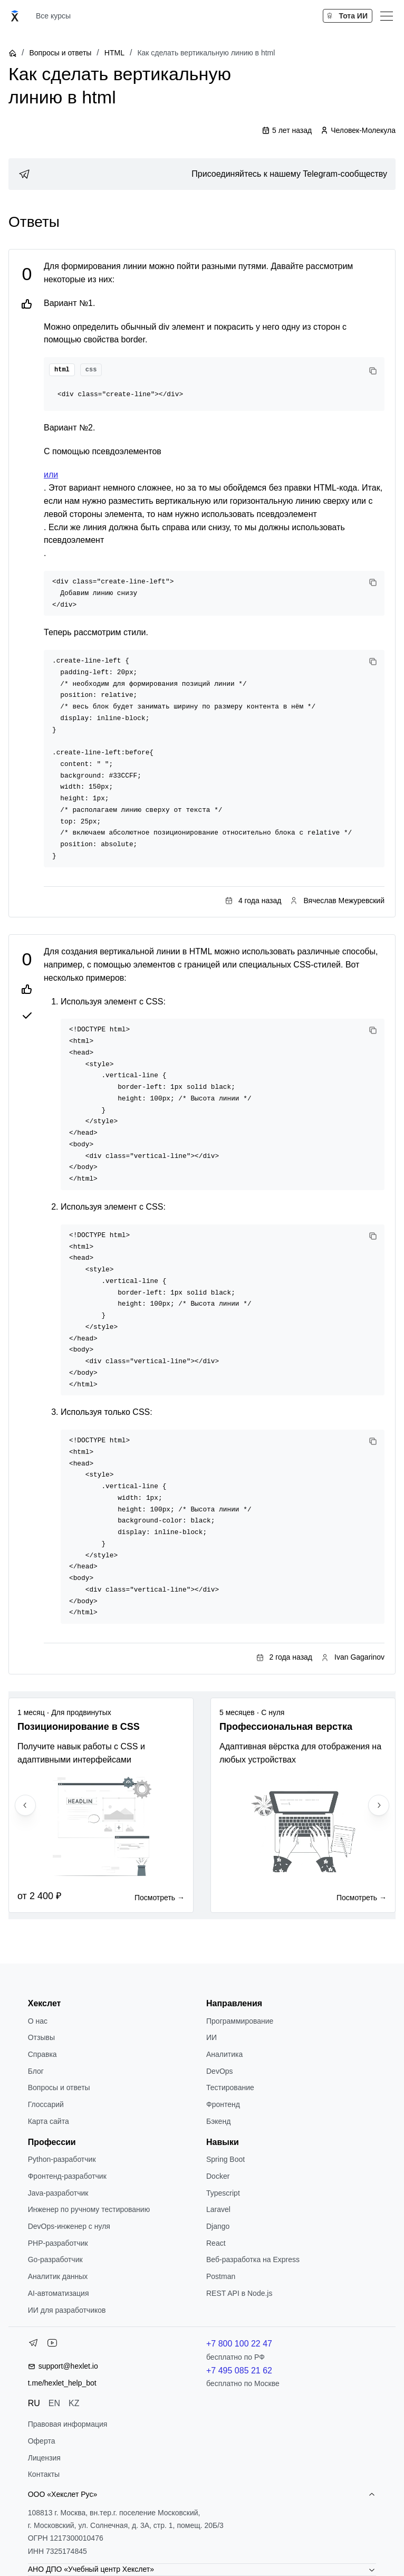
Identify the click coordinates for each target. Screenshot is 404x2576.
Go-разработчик (55, 2259)
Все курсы (53, 16)
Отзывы (41, 2037)
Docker (217, 2176)
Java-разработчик (58, 2193)
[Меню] (387, 16)
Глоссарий (46, 2104)
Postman (220, 2276)
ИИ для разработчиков (67, 2310)
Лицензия (44, 2458)
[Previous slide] (25, 1805)
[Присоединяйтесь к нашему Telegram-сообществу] (202, 174)
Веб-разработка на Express (253, 2259)
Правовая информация (68, 2424)
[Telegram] (33, 2345)
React (216, 2243)
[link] (202, 174)
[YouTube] (52, 2345)
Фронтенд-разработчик (67, 2176)
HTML (114, 52)
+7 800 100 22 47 (239, 2343)
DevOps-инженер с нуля (69, 2226)
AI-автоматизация (58, 2293)
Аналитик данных (58, 2276)
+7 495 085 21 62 (239, 2370)
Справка (42, 2054)
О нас (37, 2021)
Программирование (239, 2021)
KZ (74, 2403)
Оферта (41, 2441)
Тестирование (230, 2087)
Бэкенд (218, 2121)
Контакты (44, 2474)
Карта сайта (48, 2121)
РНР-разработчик (58, 2243)
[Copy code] (372, 370)
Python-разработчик (62, 2159)
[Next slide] (378, 1805)
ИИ (211, 2037)
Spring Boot (225, 2159)
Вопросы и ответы (60, 52)
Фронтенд (223, 2104)
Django (217, 2226)
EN (54, 2403)
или (51, 474)
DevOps (219, 2071)
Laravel (218, 2209)
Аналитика (224, 2054)
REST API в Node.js (239, 2293)
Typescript (223, 2193)
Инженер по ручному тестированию (89, 2209)
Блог (36, 2071)
